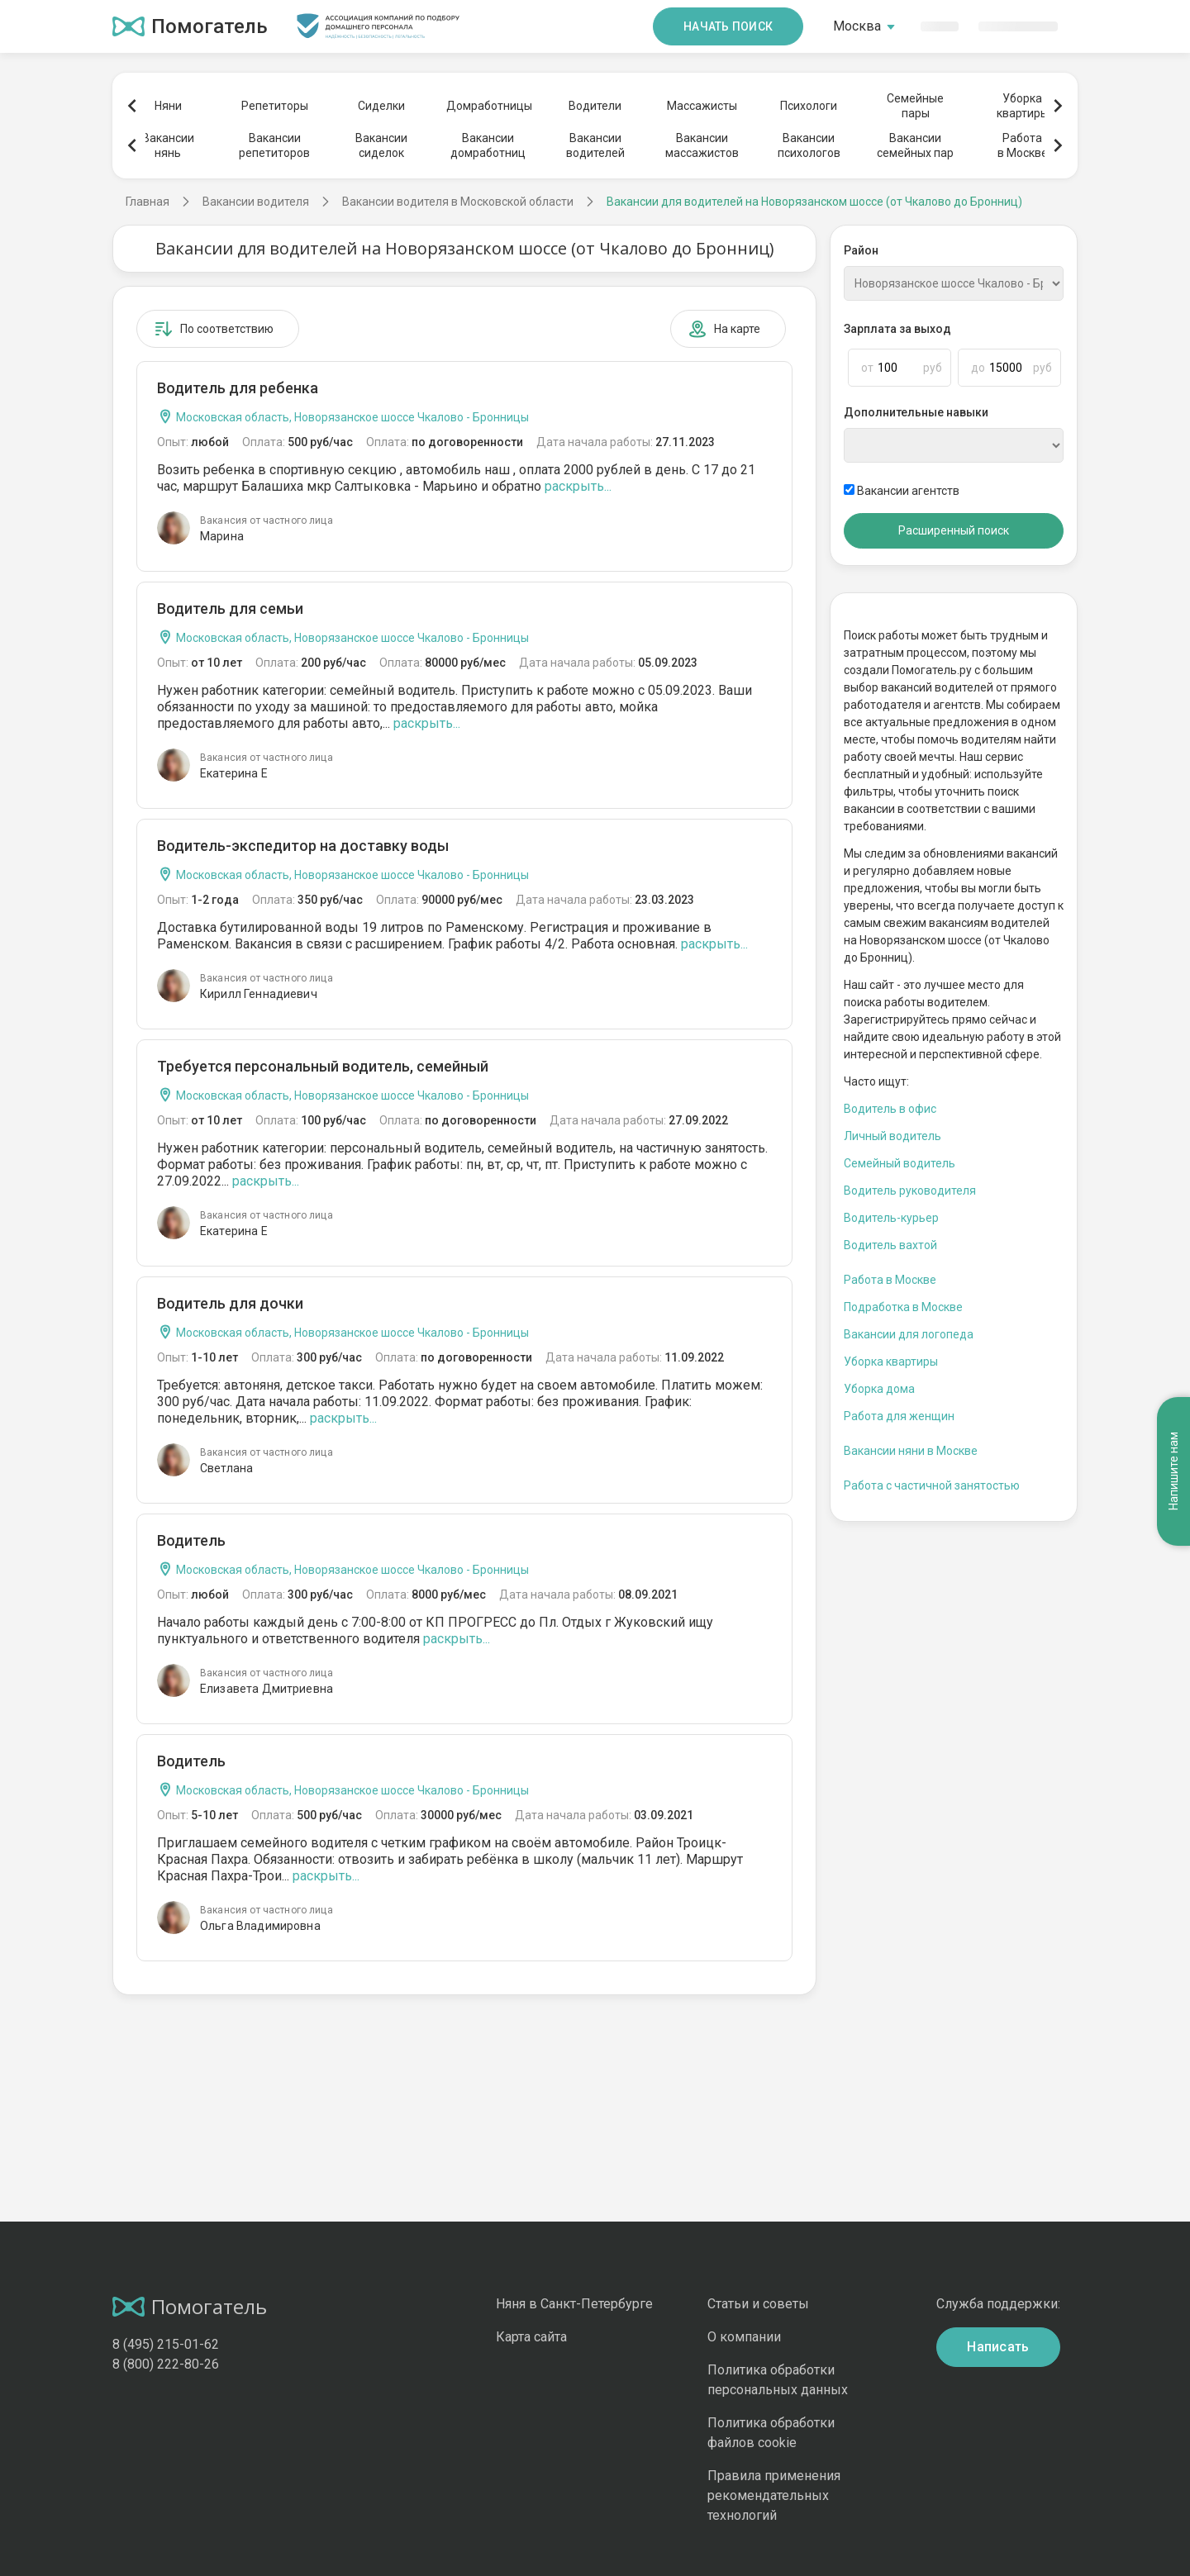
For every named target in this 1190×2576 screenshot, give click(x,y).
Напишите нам (1173, 1471)
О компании (744, 2337)
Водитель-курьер (891, 1217)
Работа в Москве (890, 1279)
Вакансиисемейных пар (915, 145)
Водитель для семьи (230, 608)
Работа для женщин (899, 1416)
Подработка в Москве (903, 1307)
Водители (595, 105)
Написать (998, 2347)
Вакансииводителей (595, 145)
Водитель (191, 1540)
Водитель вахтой (890, 1245)
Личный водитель (892, 1136)
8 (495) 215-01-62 (165, 2344)
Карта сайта (531, 2337)
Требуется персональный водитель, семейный (322, 1066)
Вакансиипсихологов (809, 145)
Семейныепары (915, 106)
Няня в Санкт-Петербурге (574, 2304)
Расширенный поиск (953, 530)
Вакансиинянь (168, 145)
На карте (724, 329)
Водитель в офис (890, 1108)
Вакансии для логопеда (908, 1334)
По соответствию (214, 329)
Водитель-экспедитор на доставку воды (303, 845)
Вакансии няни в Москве (911, 1450)
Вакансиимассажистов (702, 145)
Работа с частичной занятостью (932, 1485)
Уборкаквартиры (1023, 106)
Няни (168, 105)
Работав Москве (1022, 145)
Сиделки (381, 105)
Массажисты (702, 105)
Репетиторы (274, 105)
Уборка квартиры (891, 1361)
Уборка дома (879, 1388)
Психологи (808, 105)
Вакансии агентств (901, 490)
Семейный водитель (899, 1163)
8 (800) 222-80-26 (165, 2364)
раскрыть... (578, 486)
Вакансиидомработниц (488, 145)
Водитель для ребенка (237, 388)
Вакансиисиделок (381, 145)
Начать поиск (728, 26)
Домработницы (488, 105)
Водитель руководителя (910, 1190)
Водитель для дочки (230, 1303)
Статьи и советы (758, 2304)
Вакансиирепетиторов (274, 145)
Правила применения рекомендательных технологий (773, 2495)
